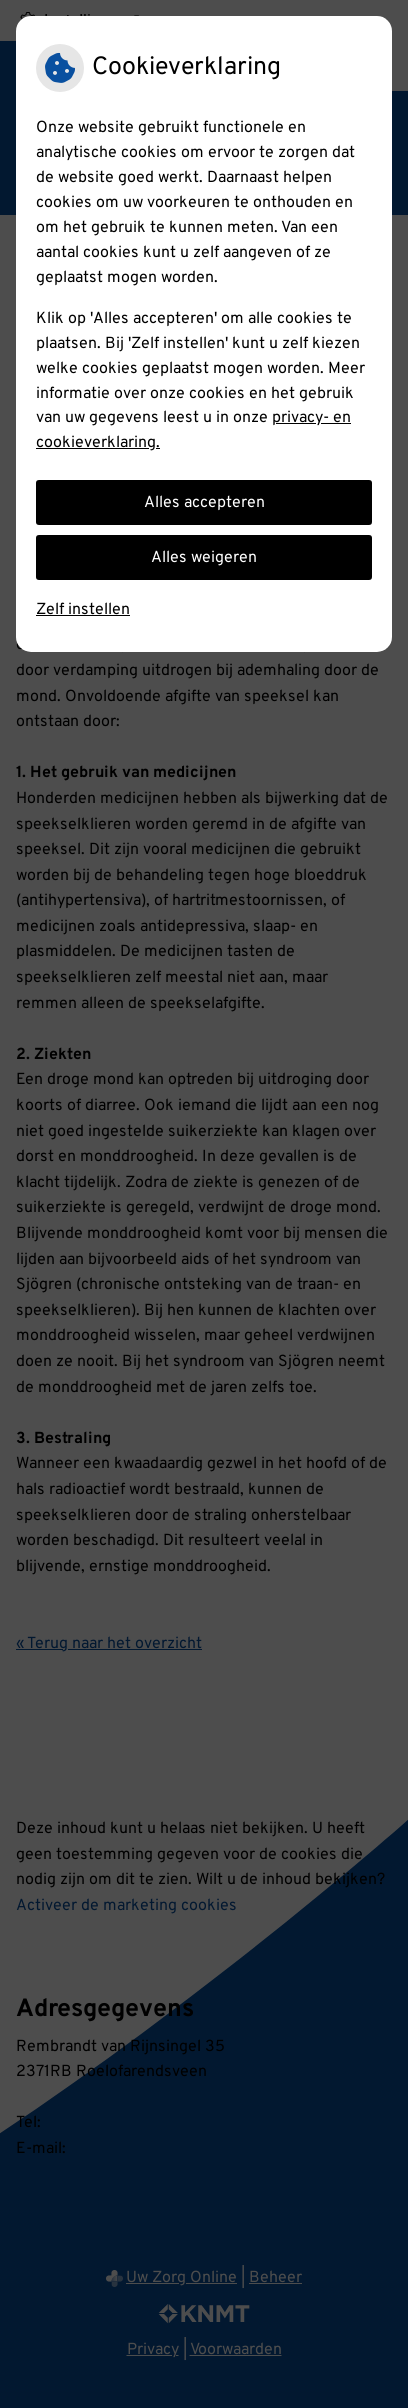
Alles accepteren (204, 503)
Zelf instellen (83, 610)
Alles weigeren (204, 558)
